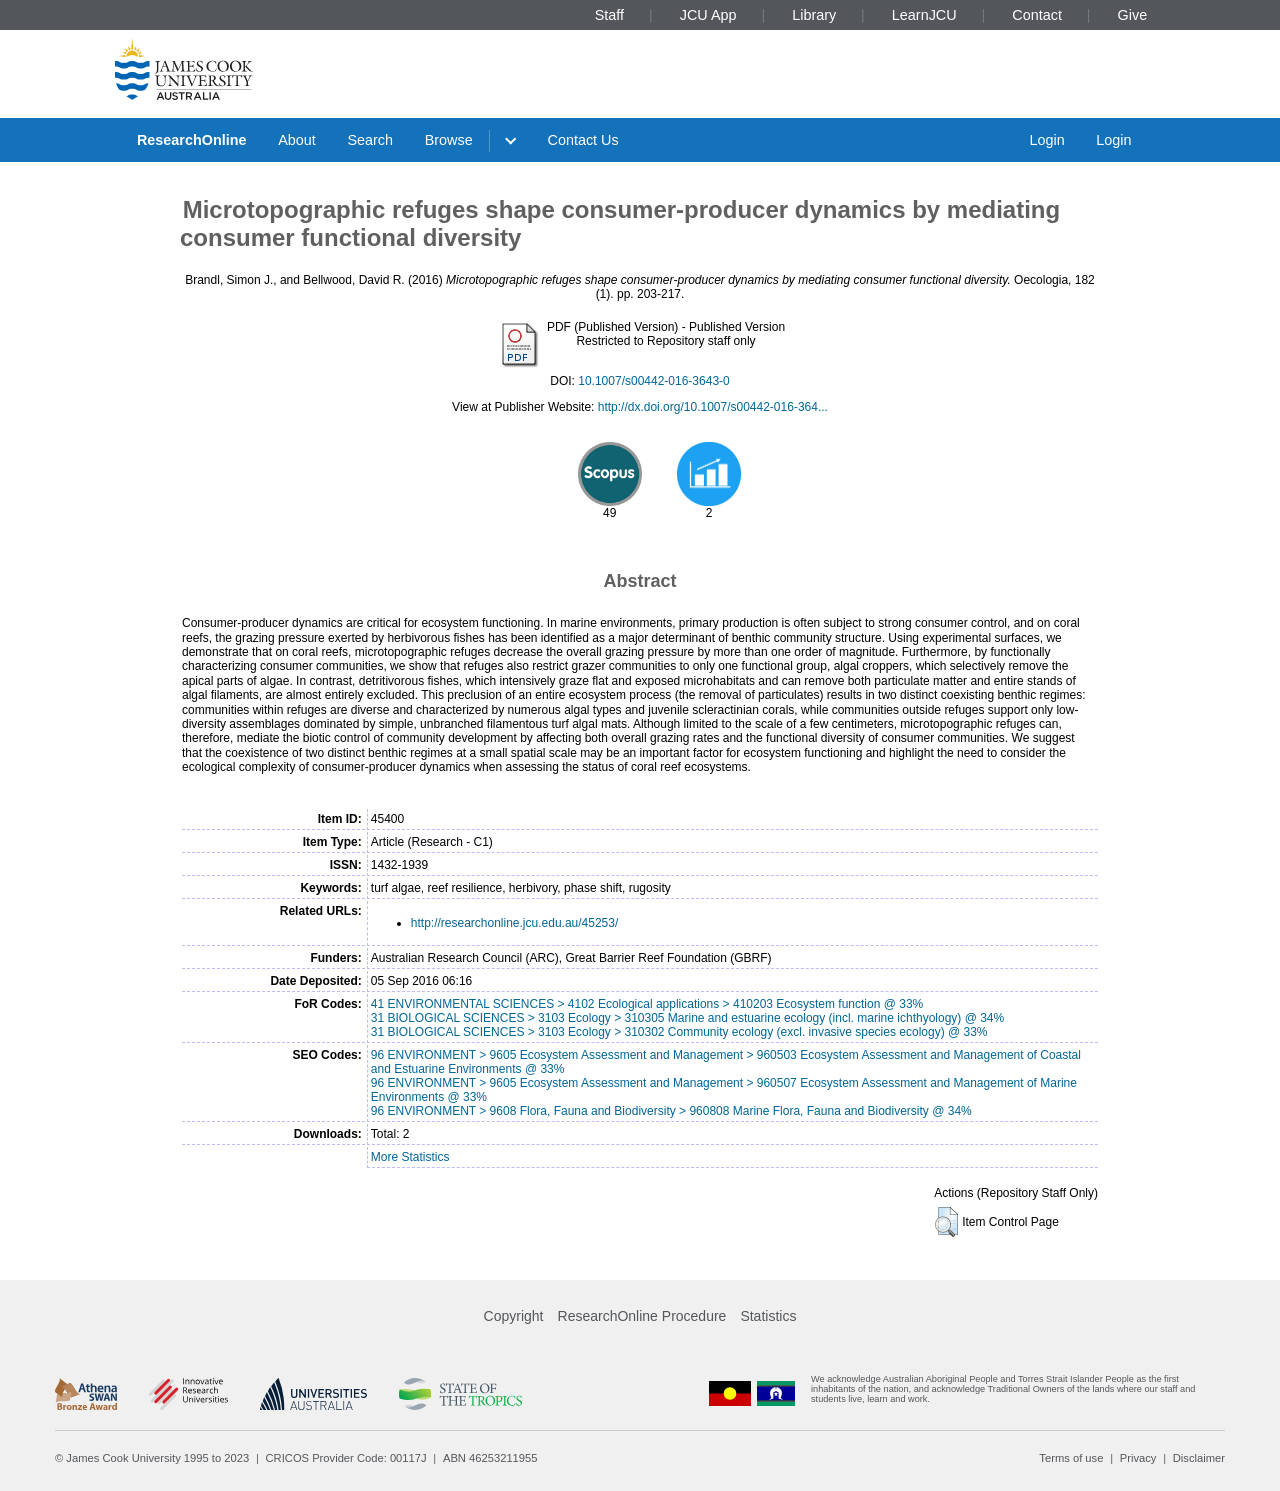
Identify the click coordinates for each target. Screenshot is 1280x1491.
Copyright (514, 1316)
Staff (609, 15)
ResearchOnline (192, 140)
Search (370, 140)
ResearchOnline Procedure (642, 1316)
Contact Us (583, 140)
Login (1046, 140)
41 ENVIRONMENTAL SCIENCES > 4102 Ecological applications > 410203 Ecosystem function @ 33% (647, 1004)
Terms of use (1071, 1458)
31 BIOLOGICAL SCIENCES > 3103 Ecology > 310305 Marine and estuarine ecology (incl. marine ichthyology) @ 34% (687, 1018)
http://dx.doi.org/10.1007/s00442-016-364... (713, 407)
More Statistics (410, 1157)
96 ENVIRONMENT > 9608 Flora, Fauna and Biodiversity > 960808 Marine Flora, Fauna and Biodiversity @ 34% (671, 1111)
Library (814, 15)
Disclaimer (1199, 1458)
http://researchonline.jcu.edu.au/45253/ (514, 923)
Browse (449, 140)
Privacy (1138, 1458)
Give (1133, 15)
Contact (1037, 15)
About (297, 140)
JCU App (708, 15)
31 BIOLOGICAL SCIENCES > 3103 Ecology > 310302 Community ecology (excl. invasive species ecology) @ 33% (679, 1032)
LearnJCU (924, 15)
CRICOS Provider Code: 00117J (346, 1458)
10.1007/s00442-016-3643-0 (653, 381)
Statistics (768, 1316)
